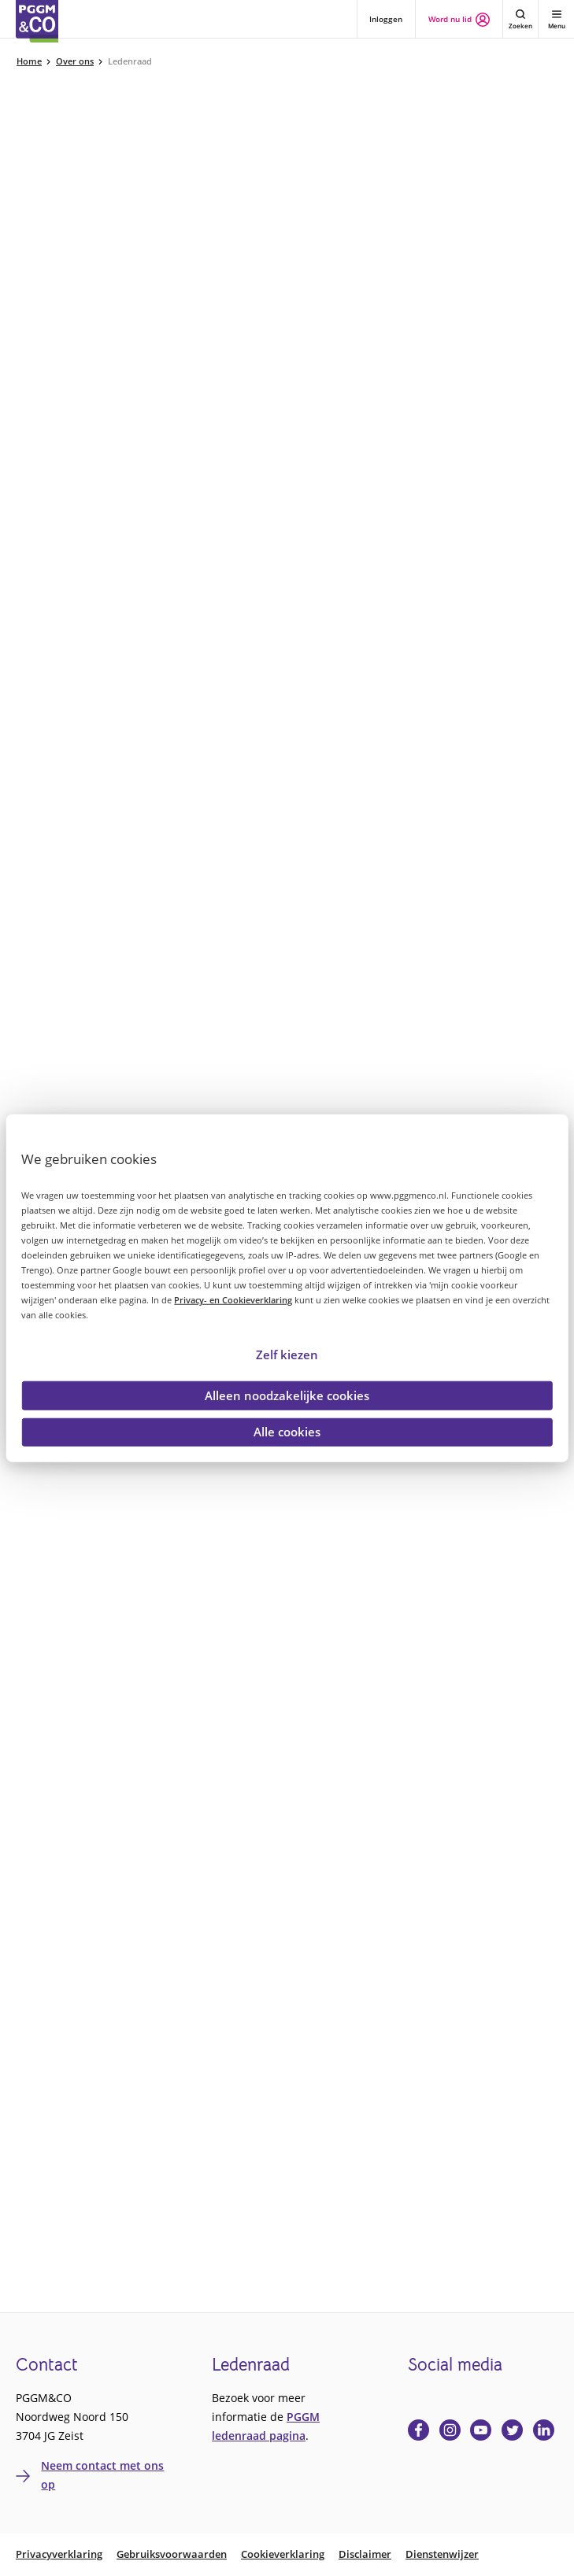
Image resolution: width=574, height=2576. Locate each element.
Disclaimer (365, 2554)
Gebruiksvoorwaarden (172, 2554)
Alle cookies (287, 1432)
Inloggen (385, 18)
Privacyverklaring (59, 2554)
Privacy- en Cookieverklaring (233, 1300)
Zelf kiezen (287, 1354)
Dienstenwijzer (442, 2554)
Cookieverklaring (282, 2554)
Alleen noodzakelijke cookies (287, 1395)
